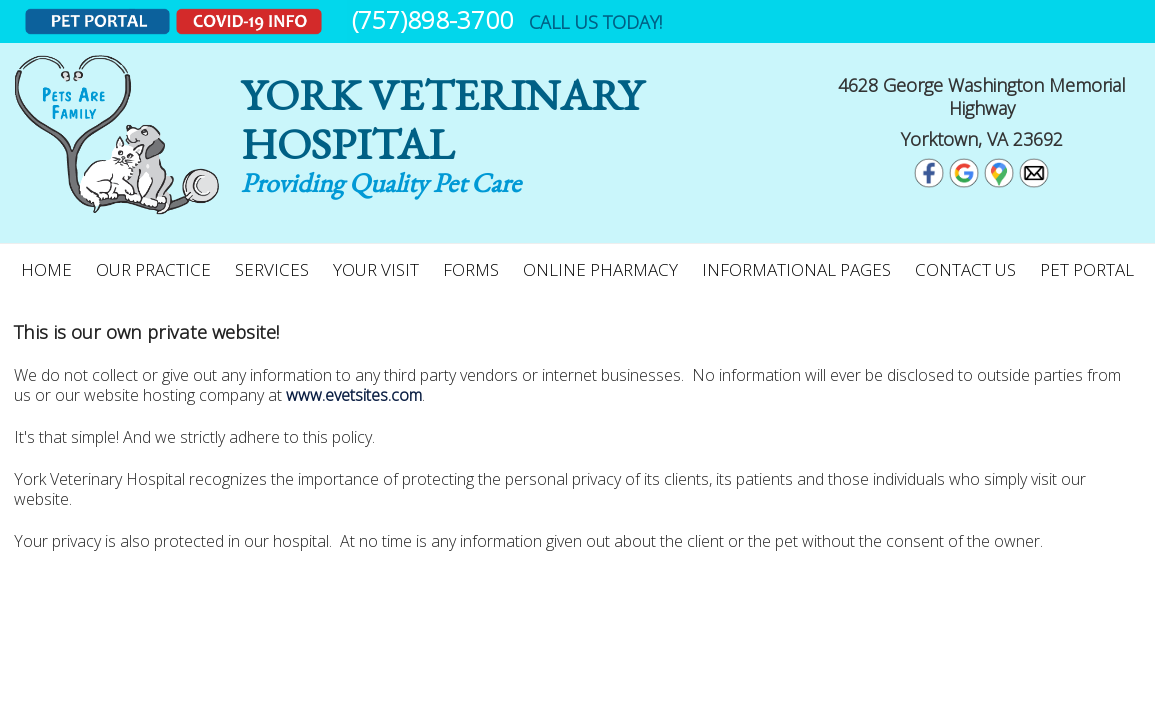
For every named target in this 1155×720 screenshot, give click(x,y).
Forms (471, 269)
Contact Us (965, 269)
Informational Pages (796, 269)
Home (46, 269)
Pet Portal (1087, 269)
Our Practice (153, 269)
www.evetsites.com (354, 395)
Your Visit (376, 269)
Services (272, 269)
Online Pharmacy (600, 269)
